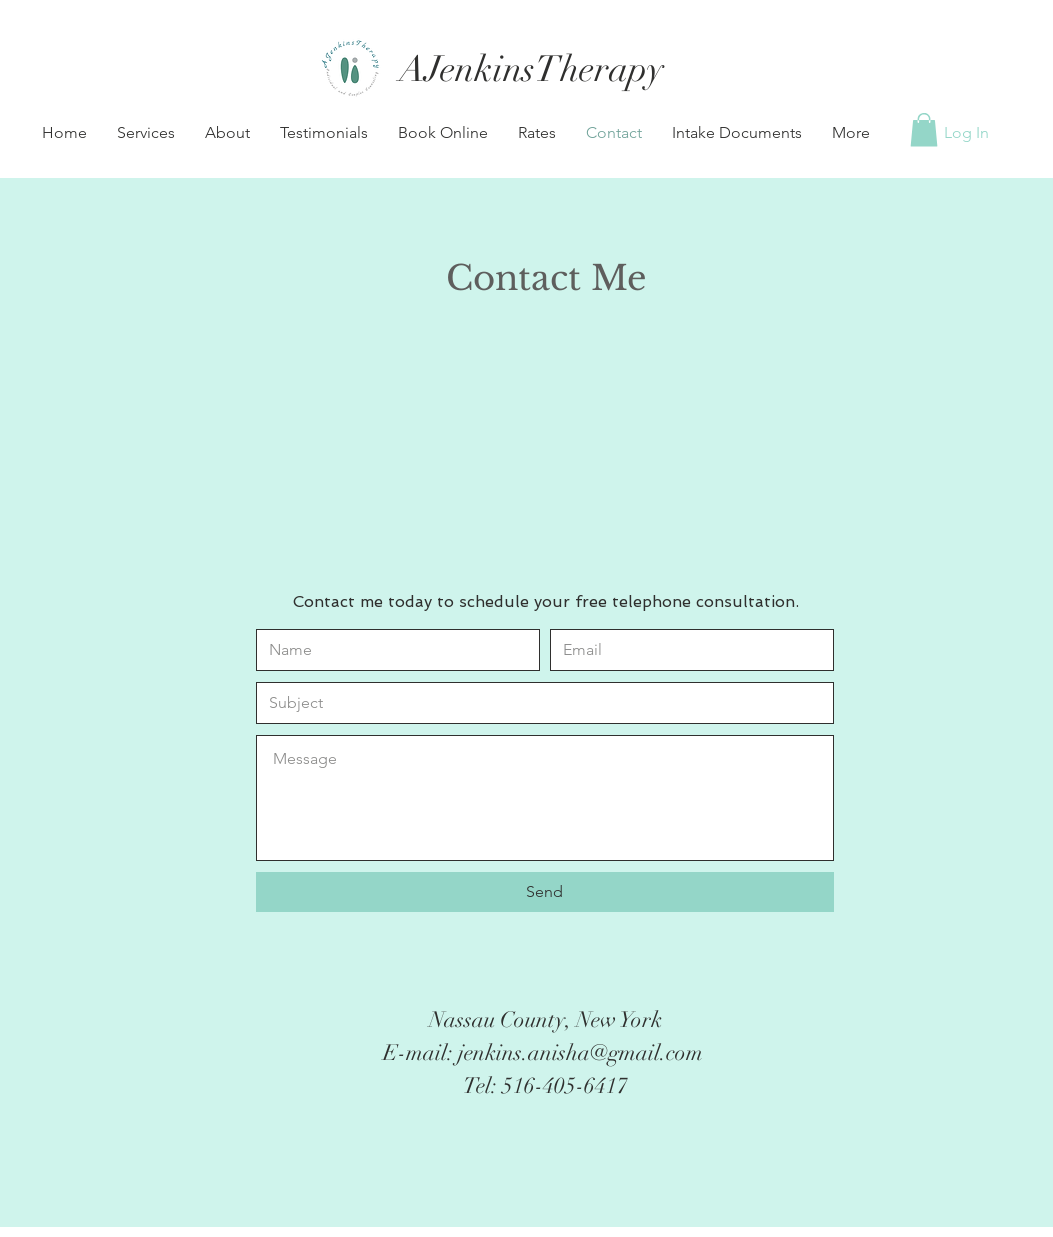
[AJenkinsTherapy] (532, 69)
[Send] (545, 892)
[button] (146, 133)
